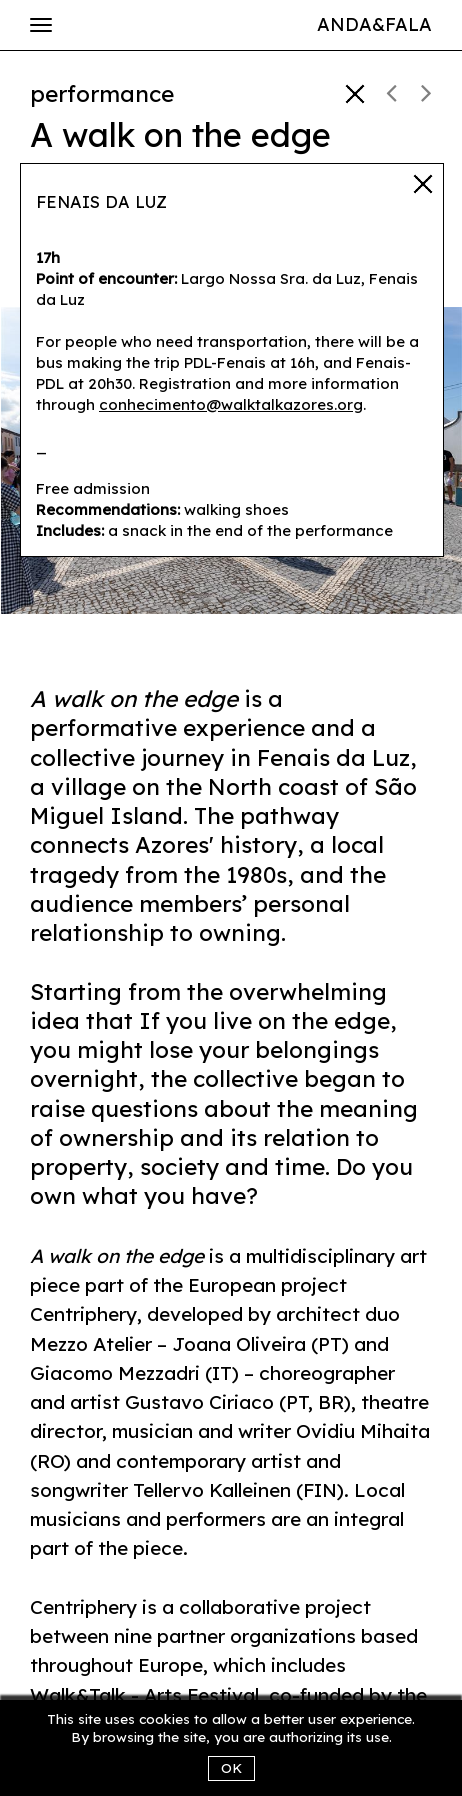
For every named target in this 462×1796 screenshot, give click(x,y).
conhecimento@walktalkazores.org (231, 404)
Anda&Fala (374, 24)
